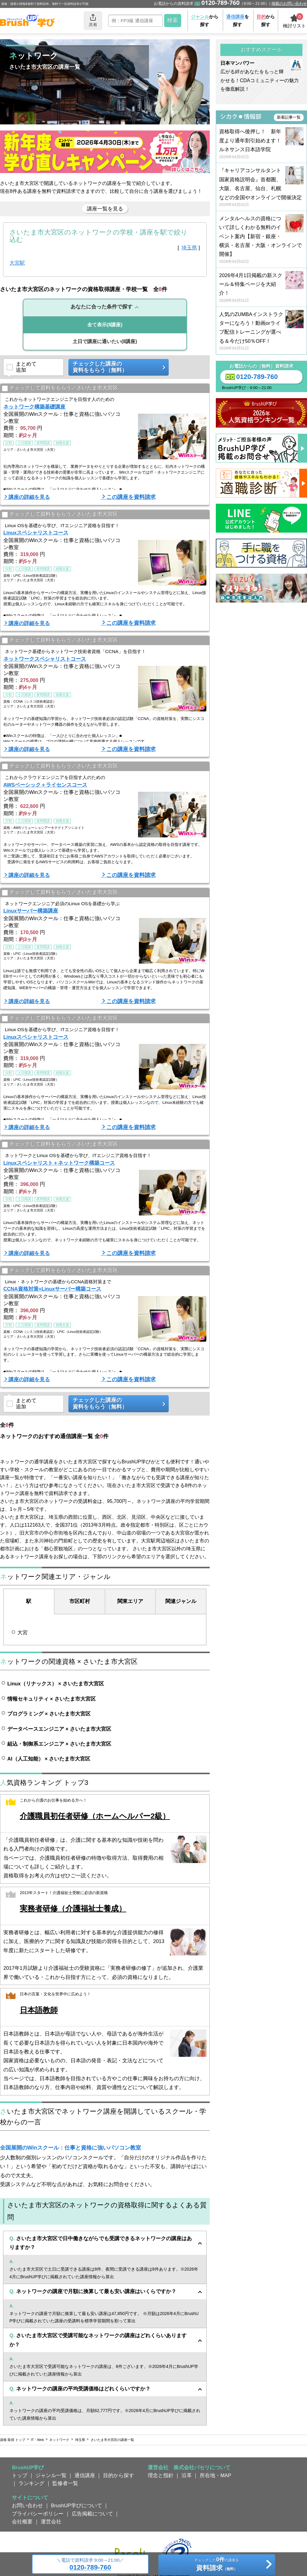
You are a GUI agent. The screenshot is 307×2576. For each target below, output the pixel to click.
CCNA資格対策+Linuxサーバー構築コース (52, 1288)
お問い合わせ (27, 2505)
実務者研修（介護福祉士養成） (73, 1908)
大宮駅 (17, 263)
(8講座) (104, 324)
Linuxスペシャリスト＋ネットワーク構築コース (59, 1163)
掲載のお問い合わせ (289, 3)
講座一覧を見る (105, 208)
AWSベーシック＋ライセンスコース (45, 784)
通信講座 (84, 2475)
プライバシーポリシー (38, 2513)
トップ (19, 2475)
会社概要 (22, 2521)
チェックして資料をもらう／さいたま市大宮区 (60, 388)
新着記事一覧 (289, 117)
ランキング (31, 2483)
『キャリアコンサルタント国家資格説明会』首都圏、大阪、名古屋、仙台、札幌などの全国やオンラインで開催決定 (261, 187)
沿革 (186, 2475)
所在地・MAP (215, 2475)
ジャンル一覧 (51, 2475)
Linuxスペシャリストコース (35, 532)
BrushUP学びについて (76, 2505)
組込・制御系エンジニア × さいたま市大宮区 (59, 1744)
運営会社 (51, 2521)
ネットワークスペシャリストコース (44, 659)
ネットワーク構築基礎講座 (34, 406)
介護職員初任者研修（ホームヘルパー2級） (95, 1816)
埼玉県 (189, 247)
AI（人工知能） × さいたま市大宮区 (48, 1758)
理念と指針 (161, 2475)
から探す (204, 20)
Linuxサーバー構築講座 (30, 910)
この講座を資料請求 (131, 497)
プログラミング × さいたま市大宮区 (49, 1713)
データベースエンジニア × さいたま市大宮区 (59, 1729)
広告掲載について (92, 2513)
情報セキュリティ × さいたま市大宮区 (51, 1699)
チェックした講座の (116, 367)
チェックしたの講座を (216, 2565)
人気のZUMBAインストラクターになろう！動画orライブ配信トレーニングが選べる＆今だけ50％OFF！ (261, 331)
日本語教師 (39, 2010)
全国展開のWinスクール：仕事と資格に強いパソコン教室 (70, 2148)
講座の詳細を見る (29, 497)
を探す (237, 20)
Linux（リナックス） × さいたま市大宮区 (55, 1683)
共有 (93, 20)
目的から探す (118, 2475)
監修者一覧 (65, 2483)
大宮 (22, 1632)
